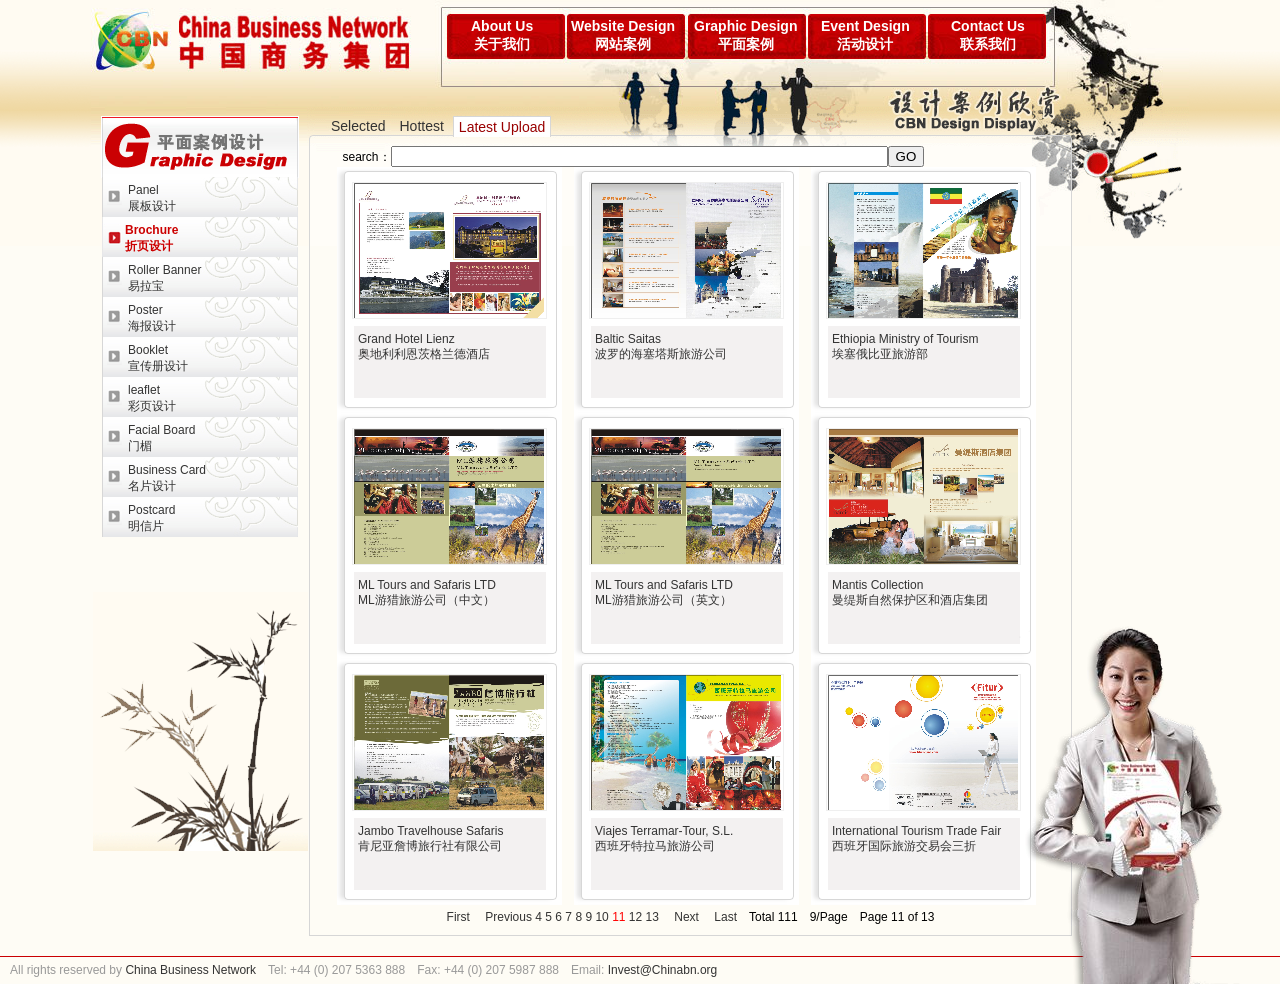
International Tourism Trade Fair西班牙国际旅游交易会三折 (916, 838)
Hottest (421, 126)
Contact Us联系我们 (988, 35)
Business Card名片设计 (167, 478)
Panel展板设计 (152, 198)
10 (601, 917)
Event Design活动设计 (865, 35)
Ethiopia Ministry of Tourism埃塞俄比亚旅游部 (905, 346)
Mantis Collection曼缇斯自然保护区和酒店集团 (910, 592)
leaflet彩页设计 (152, 398)
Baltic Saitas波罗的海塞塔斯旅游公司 (661, 346)
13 (652, 917)
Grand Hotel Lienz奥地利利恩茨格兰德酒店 (424, 346)
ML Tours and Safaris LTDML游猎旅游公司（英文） (664, 592)
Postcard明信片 (151, 518)
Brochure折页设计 (151, 238)
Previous (508, 917)
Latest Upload (502, 127)
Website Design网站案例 (623, 35)
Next (686, 917)
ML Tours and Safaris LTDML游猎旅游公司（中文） (427, 592)
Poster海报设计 (152, 318)
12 (635, 917)
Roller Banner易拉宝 (164, 278)
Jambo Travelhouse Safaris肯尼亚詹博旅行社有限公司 (430, 838)
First (458, 917)
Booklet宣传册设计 (158, 358)
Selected (358, 126)
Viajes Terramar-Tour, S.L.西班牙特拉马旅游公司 (664, 838)
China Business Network (189, 970)
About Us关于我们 (502, 35)
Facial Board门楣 (161, 438)
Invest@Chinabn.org (663, 970)
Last (725, 917)
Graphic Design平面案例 (745, 35)
